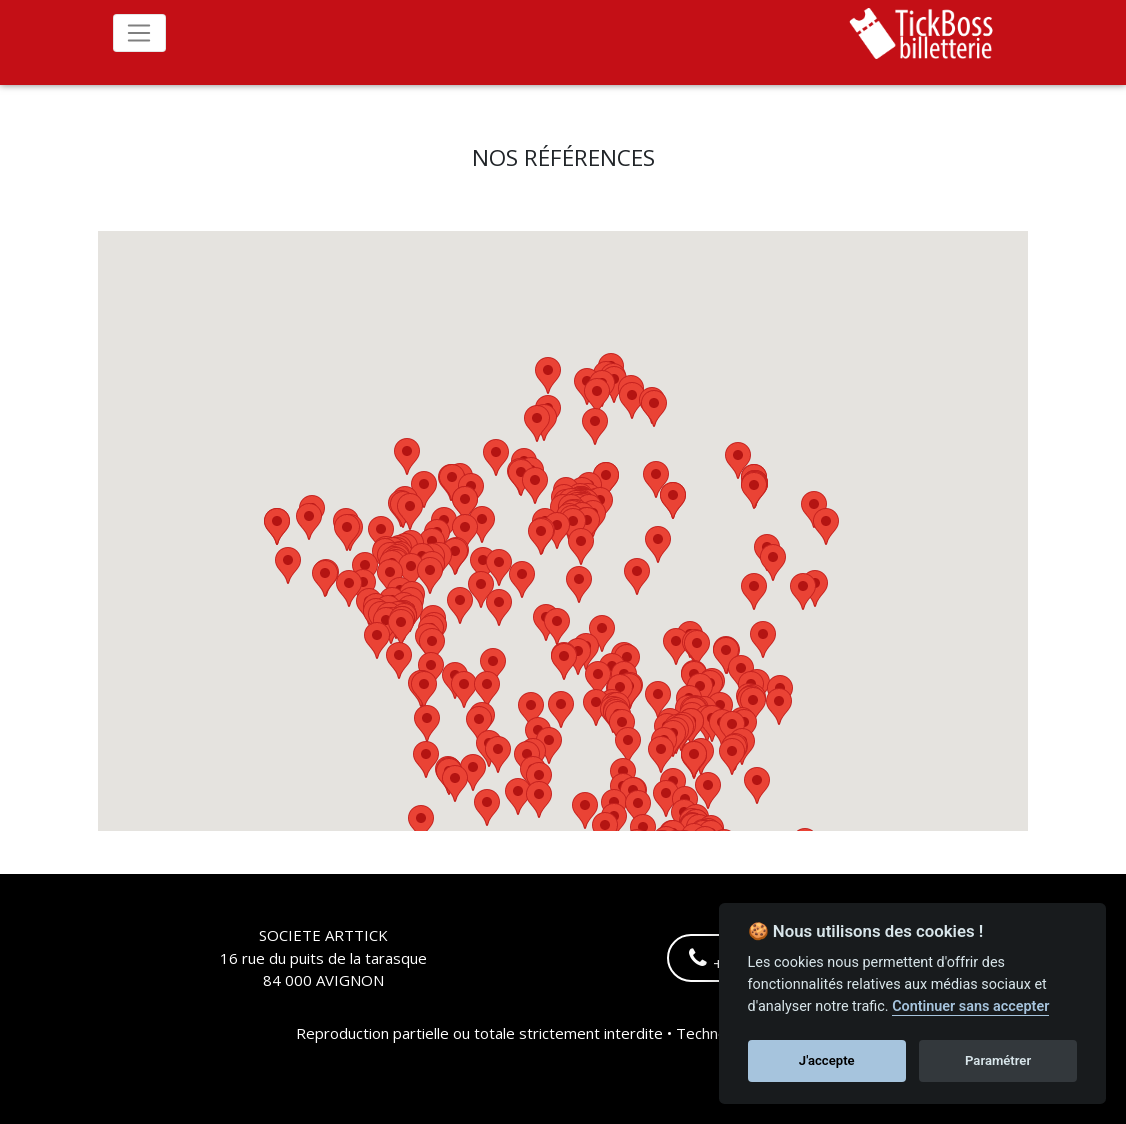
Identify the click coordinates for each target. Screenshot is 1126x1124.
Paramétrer (998, 1060)
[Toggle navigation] (139, 33)
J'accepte (827, 1060)
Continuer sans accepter (970, 1006)
